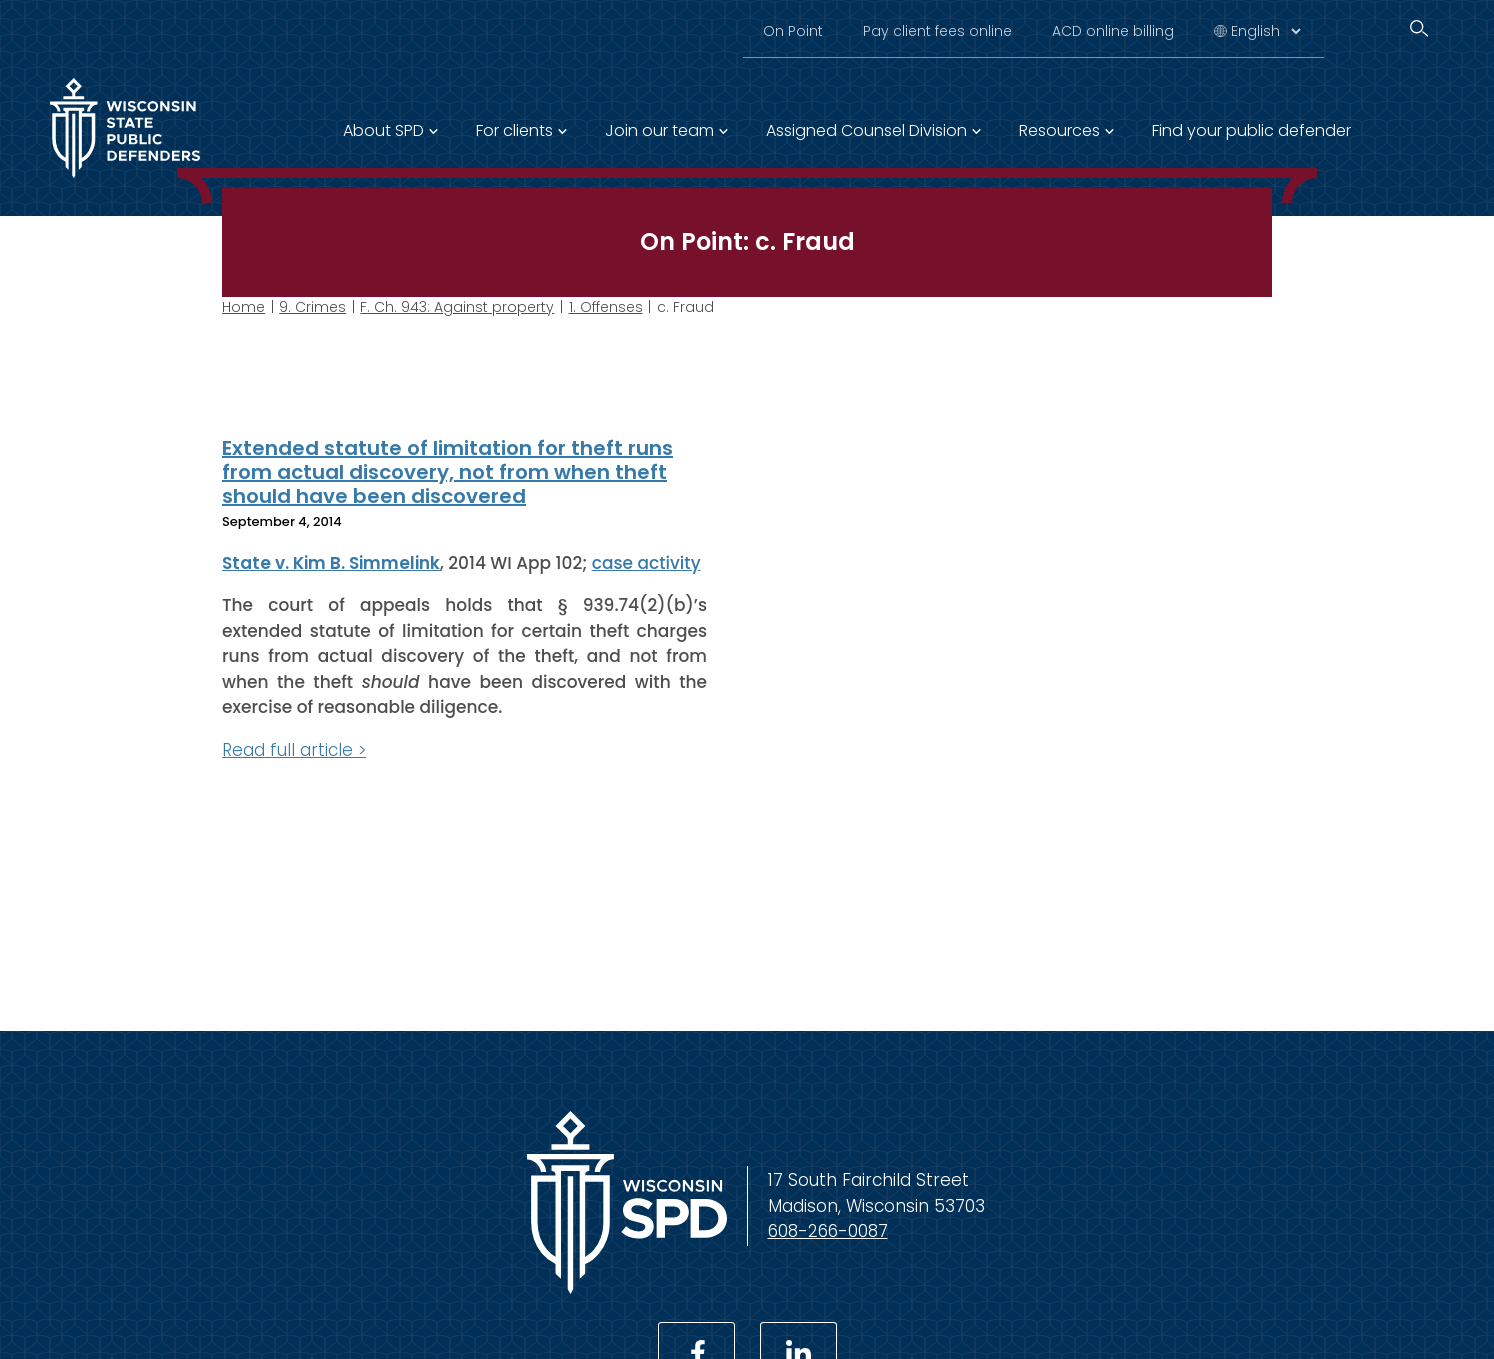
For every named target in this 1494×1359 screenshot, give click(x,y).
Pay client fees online (937, 31)
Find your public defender (1251, 130)
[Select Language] (1265, 31)
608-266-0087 (828, 1231)
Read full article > (294, 749)
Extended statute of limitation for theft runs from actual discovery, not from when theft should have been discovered (447, 472)
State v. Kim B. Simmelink (331, 562)
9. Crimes (312, 307)
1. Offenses (606, 307)
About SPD (383, 130)
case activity (646, 562)
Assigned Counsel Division (866, 130)
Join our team (659, 130)
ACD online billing (1113, 31)
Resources (1059, 130)
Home (243, 307)
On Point (793, 31)
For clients (514, 130)
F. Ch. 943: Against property (457, 307)
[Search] (1419, 28)
